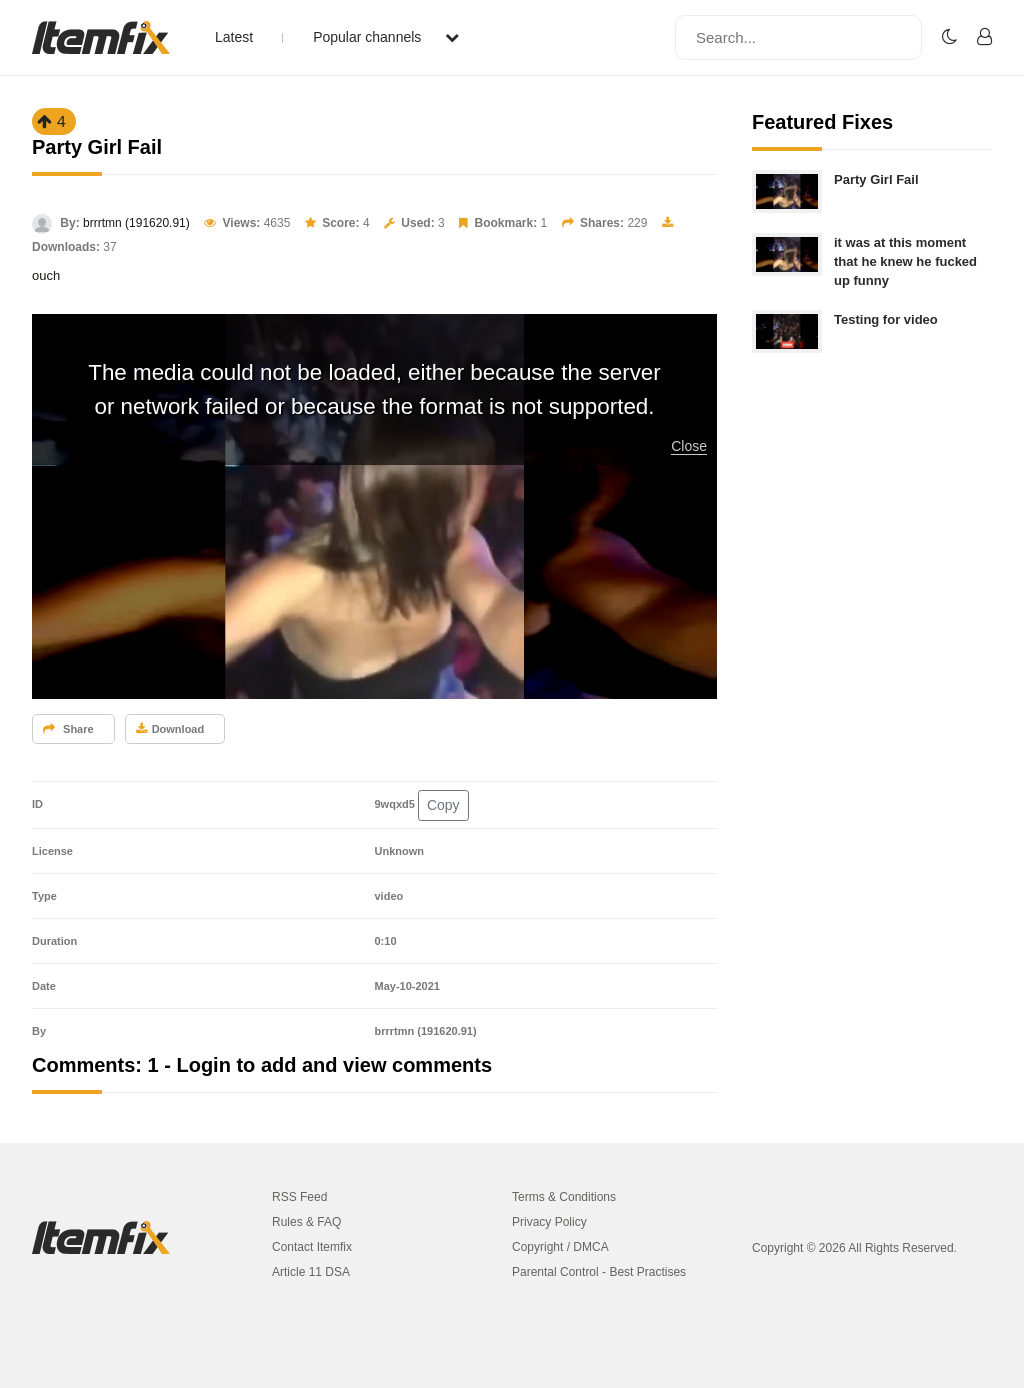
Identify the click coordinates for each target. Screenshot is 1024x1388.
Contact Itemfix (312, 1247)
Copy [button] (443, 805)
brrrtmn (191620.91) (136, 223)
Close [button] (689, 446)
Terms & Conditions (564, 1197)
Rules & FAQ (306, 1222)
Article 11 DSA (311, 1272)
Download (170, 729)
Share (68, 729)
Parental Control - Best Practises (599, 1272)
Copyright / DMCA (560, 1247)
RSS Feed (299, 1197)
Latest (234, 37)
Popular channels (386, 37)
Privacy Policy (549, 1222)
